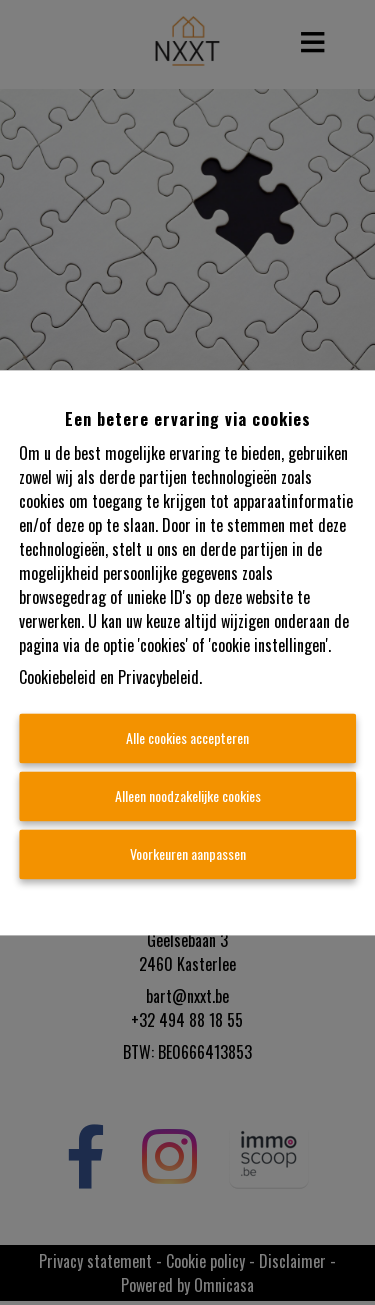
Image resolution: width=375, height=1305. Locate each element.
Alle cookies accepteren (187, 737)
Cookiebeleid (57, 677)
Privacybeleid (158, 677)
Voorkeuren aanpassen (188, 853)
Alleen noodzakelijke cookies (188, 795)
